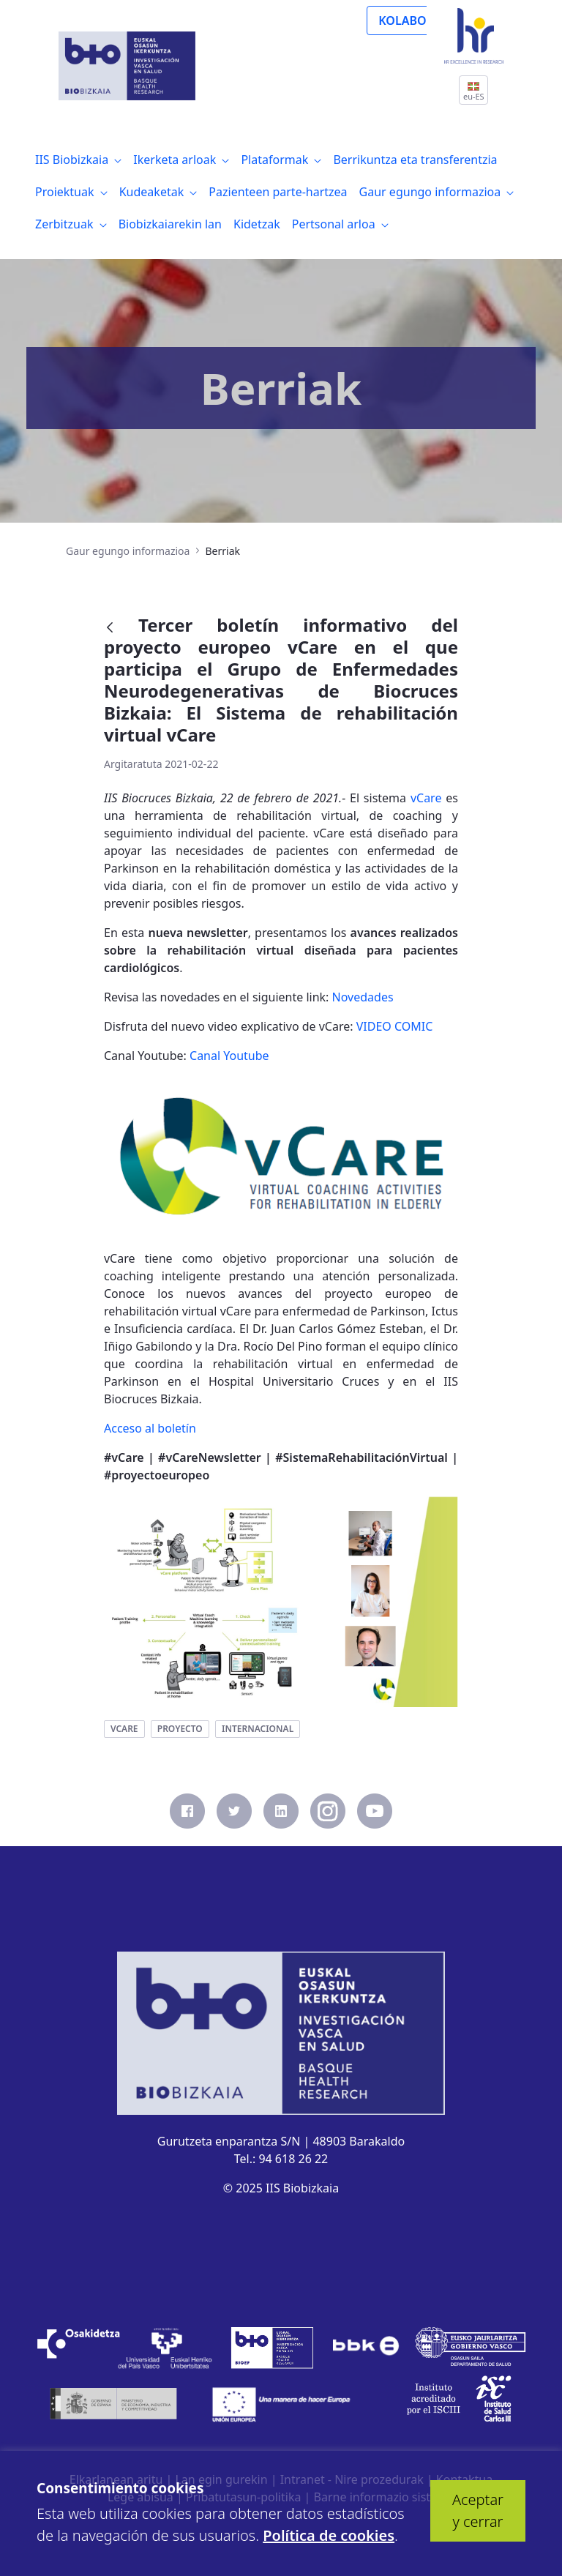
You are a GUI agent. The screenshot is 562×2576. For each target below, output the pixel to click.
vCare (426, 798)
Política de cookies (328, 2535)
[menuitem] (78, 159)
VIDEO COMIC (394, 1026)
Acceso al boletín (150, 1428)
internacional (257, 1728)
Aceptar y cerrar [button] (477, 2510)
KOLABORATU (417, 20)
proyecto (180, 1728)
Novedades (363, 997)
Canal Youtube (229, 1056)
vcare (124, 1728)
